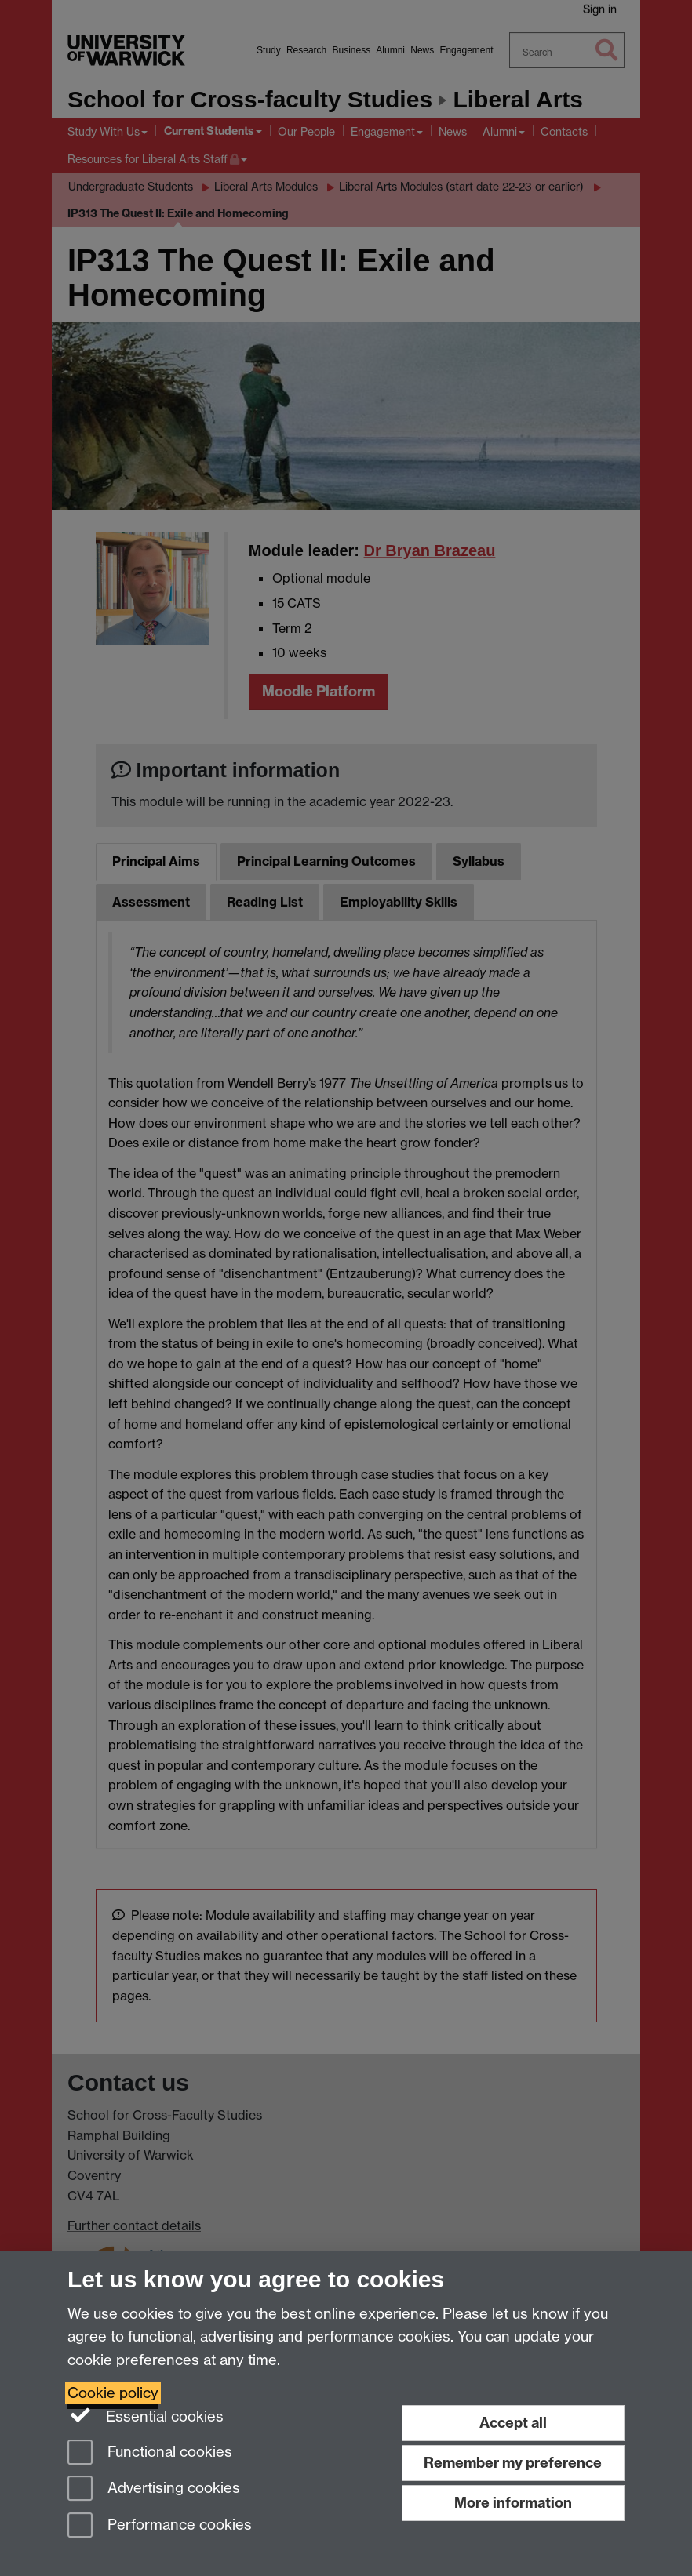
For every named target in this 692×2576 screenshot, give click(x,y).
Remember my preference (513, 2463)
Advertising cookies (153, 2489)
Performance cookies (159, 2526)
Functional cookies (149, 2453)
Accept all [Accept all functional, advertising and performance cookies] (513, 2423)
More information (513, 2503)
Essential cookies (145, 2415)
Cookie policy (112, 2393)
